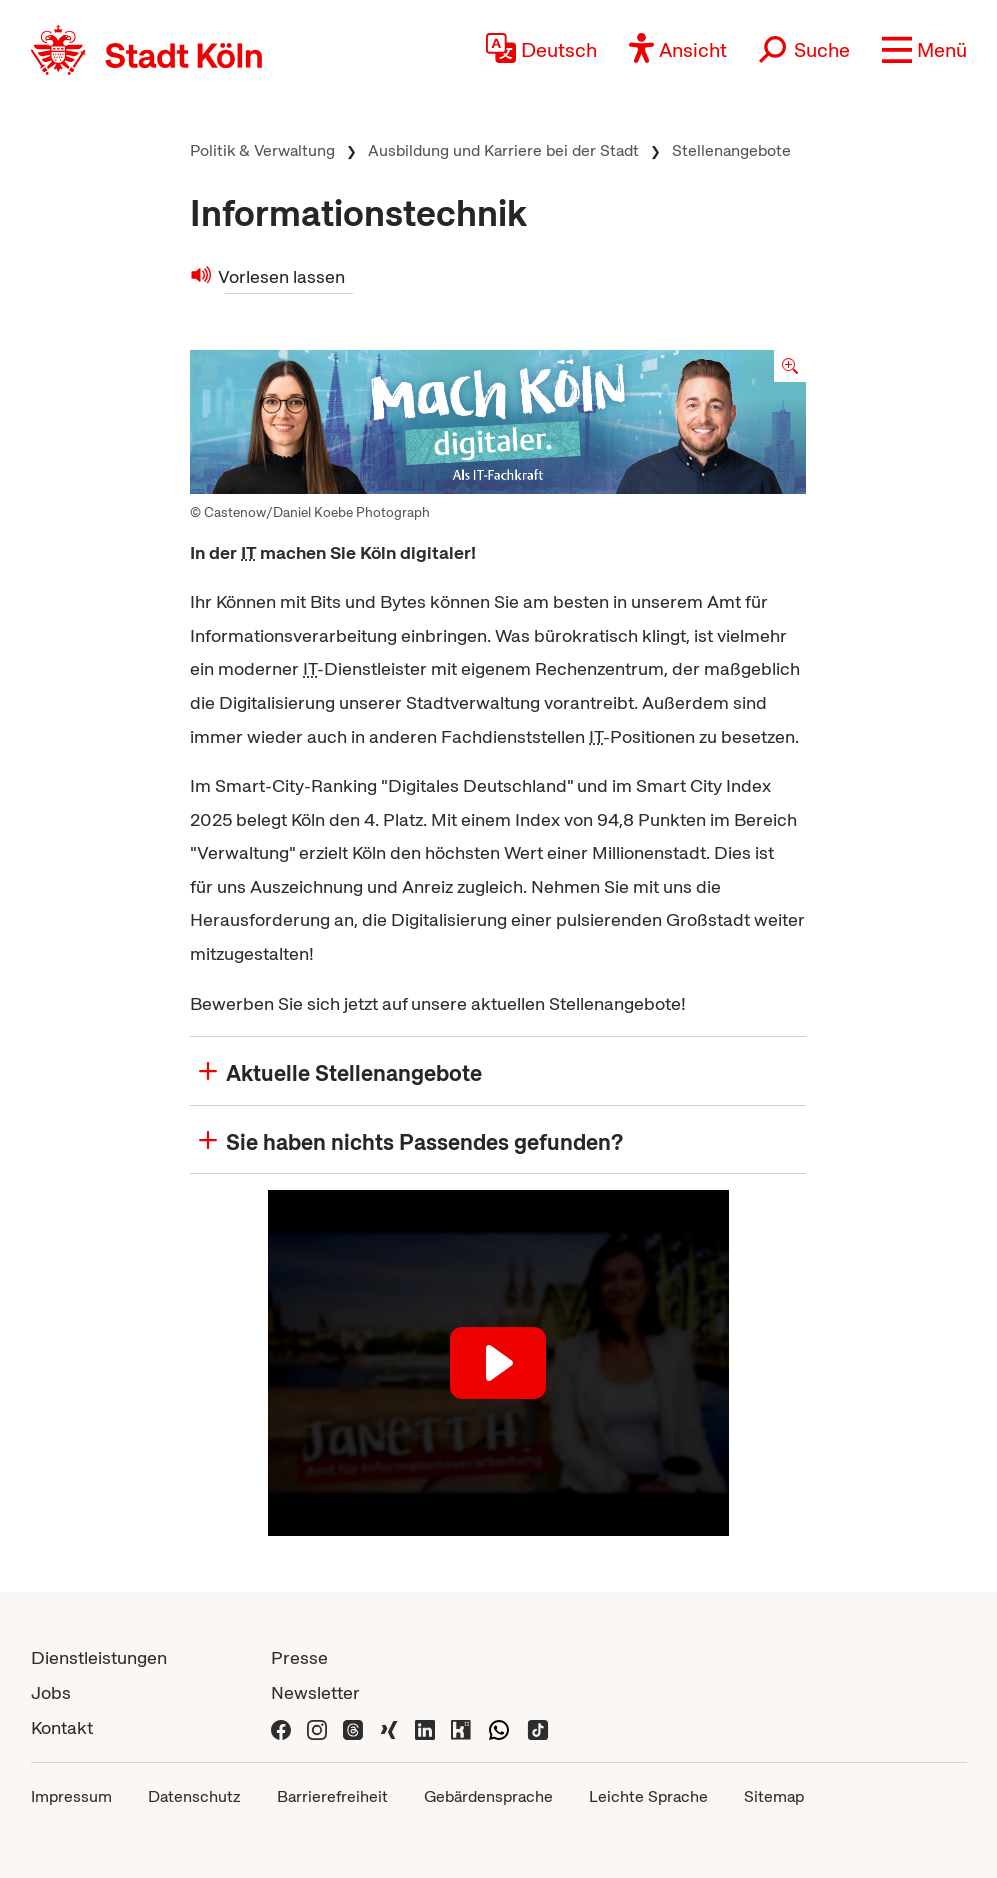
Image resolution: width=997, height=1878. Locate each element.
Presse (299, 1657)
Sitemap (774, 1796)
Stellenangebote (731, 150)
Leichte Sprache (648, 1796)
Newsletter (315, 1692)
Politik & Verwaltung (262, 150)
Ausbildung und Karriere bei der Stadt (503, 150)
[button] (924, 50)
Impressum (71, 1796)
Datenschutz (194, 1796)
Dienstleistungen (99, 1657)
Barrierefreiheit (332, 1796)
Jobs (51, 1692)
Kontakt (62, 1727)
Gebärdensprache (488, 1796)
